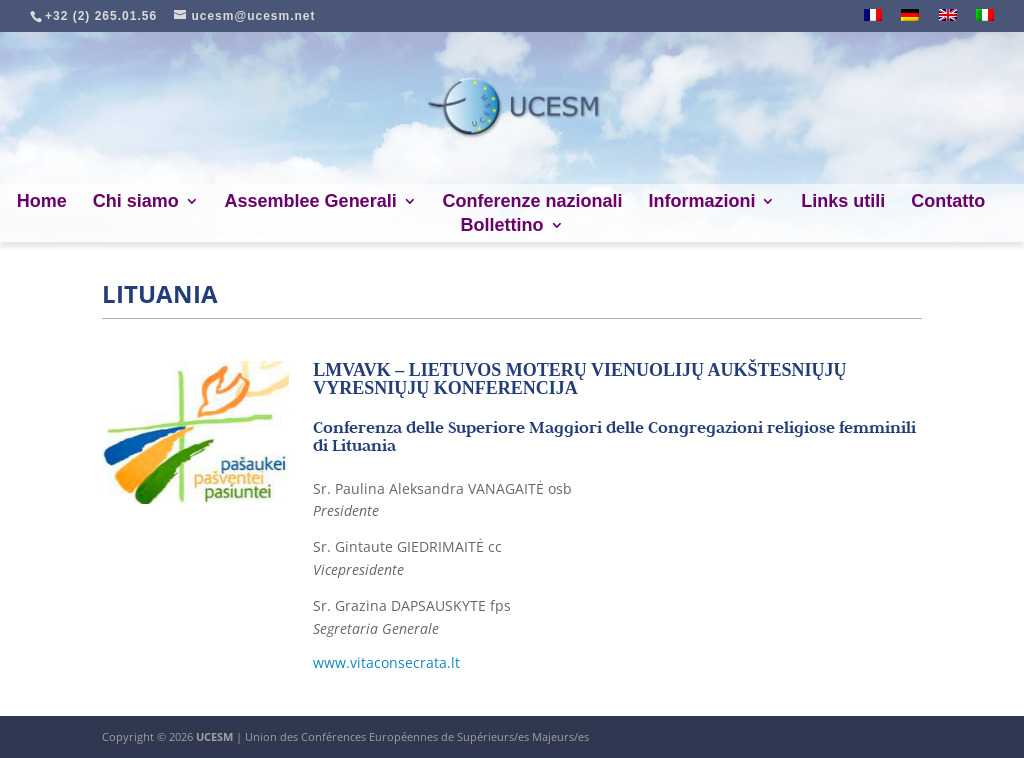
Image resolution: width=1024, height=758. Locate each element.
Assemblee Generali (311, 202)
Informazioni (701, 202)
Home (42, 202)
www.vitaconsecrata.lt (386, 662)
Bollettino (502, 226)
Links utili (843, 202)
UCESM (214, 736)
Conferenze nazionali (533, 202)
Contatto (948, 202)
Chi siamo (136, 202)
